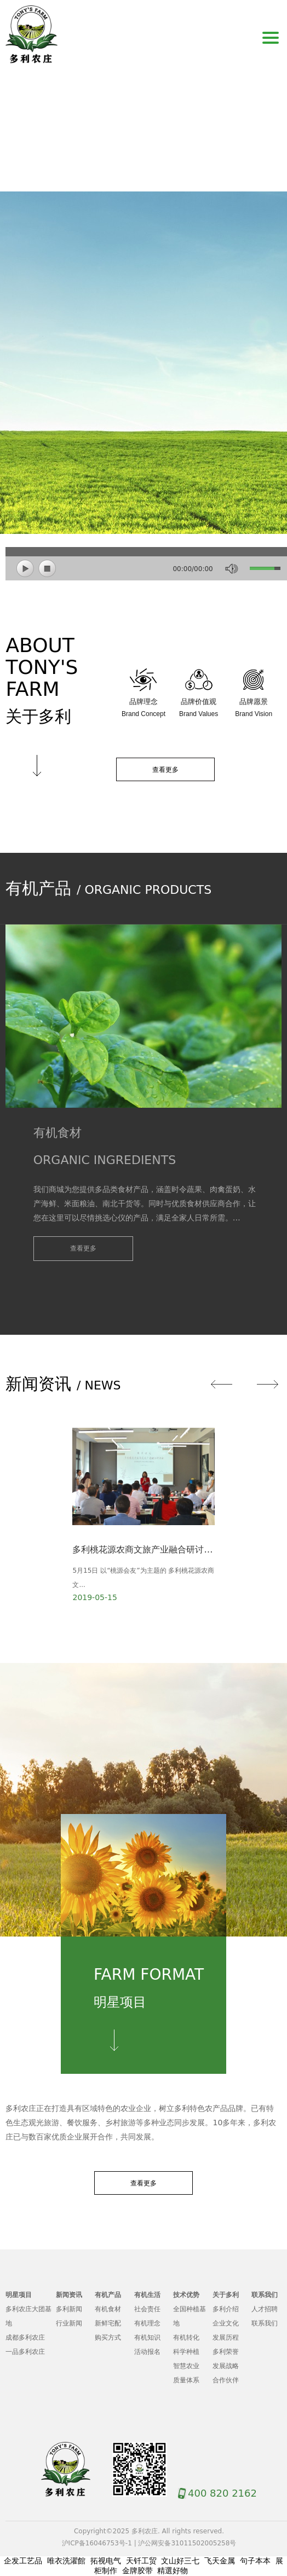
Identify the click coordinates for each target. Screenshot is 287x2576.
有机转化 (186, 2337)
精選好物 (172, 2570)
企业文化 (226, 2323)
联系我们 (264, 2323)
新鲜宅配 (108, 2323)
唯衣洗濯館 (66, 2560)
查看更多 (165, 770)
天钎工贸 (141, 2560)
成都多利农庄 (25, 2337)
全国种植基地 (189, 2316)
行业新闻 (69, 2323)
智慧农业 (186, 2366)
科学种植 (186, 2352)
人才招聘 (264, 2309)
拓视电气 (105, 2560)
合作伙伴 (226, 2380)
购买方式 (108, 2337)
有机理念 (147, 2323)
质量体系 (186, 2380)
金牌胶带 (137, 2570)
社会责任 (147, 2309)
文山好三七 (180, 2560)
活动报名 (147, 2352)
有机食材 (108, 2309)
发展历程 (226, 2337)
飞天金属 (219, 2560)
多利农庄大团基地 (28, 2316)
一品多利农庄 (25, 2352)
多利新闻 (69, 2309)
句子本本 (255, 2560)
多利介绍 (226, 2309)
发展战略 (226, 2366)
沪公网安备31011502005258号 (187, 2543)
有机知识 (147, 2337)
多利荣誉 (226, 2352)
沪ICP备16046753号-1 (97, 2543)
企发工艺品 (23, 2560)
